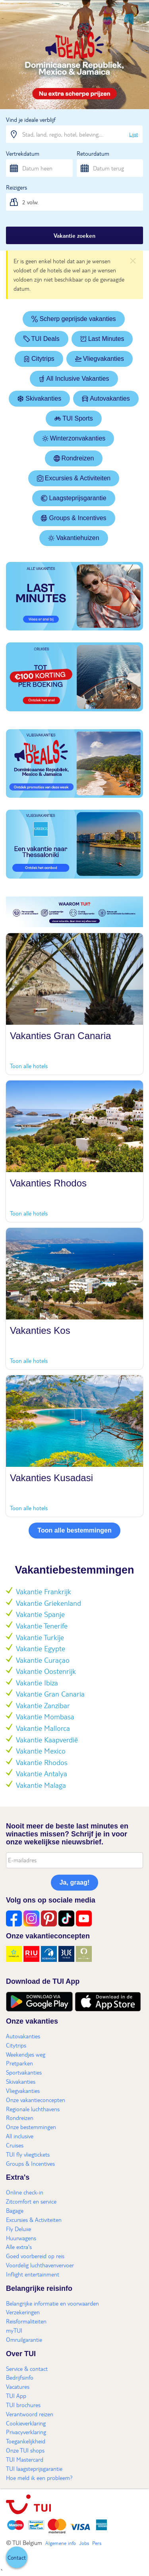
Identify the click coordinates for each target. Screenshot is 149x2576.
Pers (96, 2543)
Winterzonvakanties (74, 438)
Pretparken (19, 2063)
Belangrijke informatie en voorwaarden (52, 2303)
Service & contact (27, 2368)
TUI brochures (23, 2404)
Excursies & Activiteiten (73, 478)
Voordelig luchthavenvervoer (40, 2265)
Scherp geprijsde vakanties (73, 318)
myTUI (14, 2330)
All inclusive (19, 2135)
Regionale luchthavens (33, 2108)
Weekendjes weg (25, 2054)
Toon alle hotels (29, 1065)
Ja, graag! (75, 1882)
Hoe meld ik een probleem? (39, 2477)
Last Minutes (102, 338)
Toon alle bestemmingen (74, 1530)
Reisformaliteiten (26, 2321)
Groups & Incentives (73, 518)
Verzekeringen (23, 2312)
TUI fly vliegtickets (28, 2154)
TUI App (16, 2395)
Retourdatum (93, 153)
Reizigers (16, 187)
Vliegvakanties (99, 358)
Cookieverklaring (26, 2423)
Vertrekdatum (22, 153)
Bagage (14, 2210)
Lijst (133, 134)
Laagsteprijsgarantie (73, 498)
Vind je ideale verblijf (31, 119)
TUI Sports (73, 418)
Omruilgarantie (24, 2339)
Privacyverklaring (26, 2431)
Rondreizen (74, 458)
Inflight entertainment (32, 2274)
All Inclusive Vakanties (74, 378)
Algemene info (60, 2543)
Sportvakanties (24, 2072)
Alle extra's (19, 2246)
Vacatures (17, 2386)
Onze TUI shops (25, 2450)
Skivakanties (39, 398)
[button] (16, 2557)
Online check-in (24, 2192)
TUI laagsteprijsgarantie (34, 2468)
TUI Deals (41, 338)
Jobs (84, 2543)
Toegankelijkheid (25, 2441)
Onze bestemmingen (31, 2126)
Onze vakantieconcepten (35, 2099)
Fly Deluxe (18, 2228)
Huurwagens (21, 2237)
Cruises (14, 2145)
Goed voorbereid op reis (35, 2255)
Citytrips (38, 358)
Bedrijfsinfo (19, 2377)
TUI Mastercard (24, 2459)
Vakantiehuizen (73, 537)
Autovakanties (106, 398)
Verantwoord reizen (29, 2413)
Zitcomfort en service (31, 2201)
